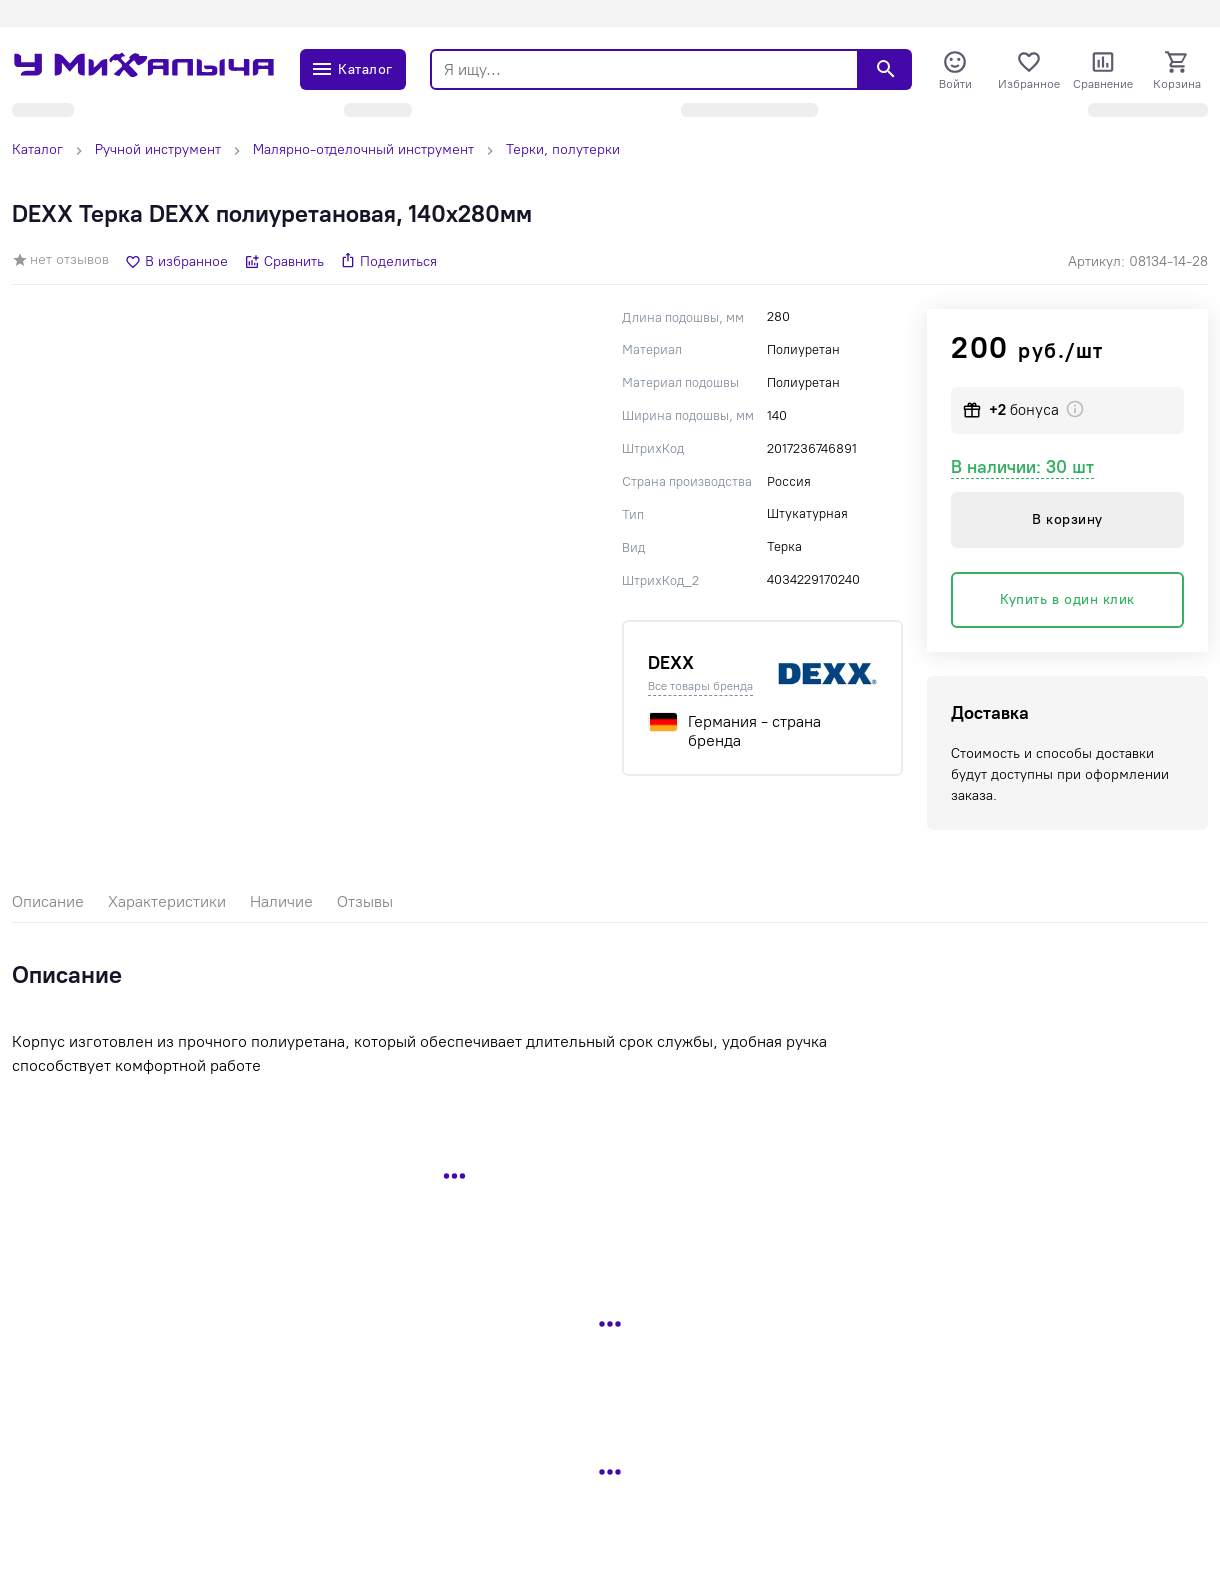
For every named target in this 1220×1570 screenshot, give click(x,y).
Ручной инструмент (158, 149)
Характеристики (167, 901)
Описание (48, 901)
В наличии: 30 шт (1022, 467)
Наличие (281, 901)
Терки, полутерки (563, 149)
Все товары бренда (700, 686)
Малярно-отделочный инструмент (363, 149)
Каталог (37, 149)
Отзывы (365, 901)
